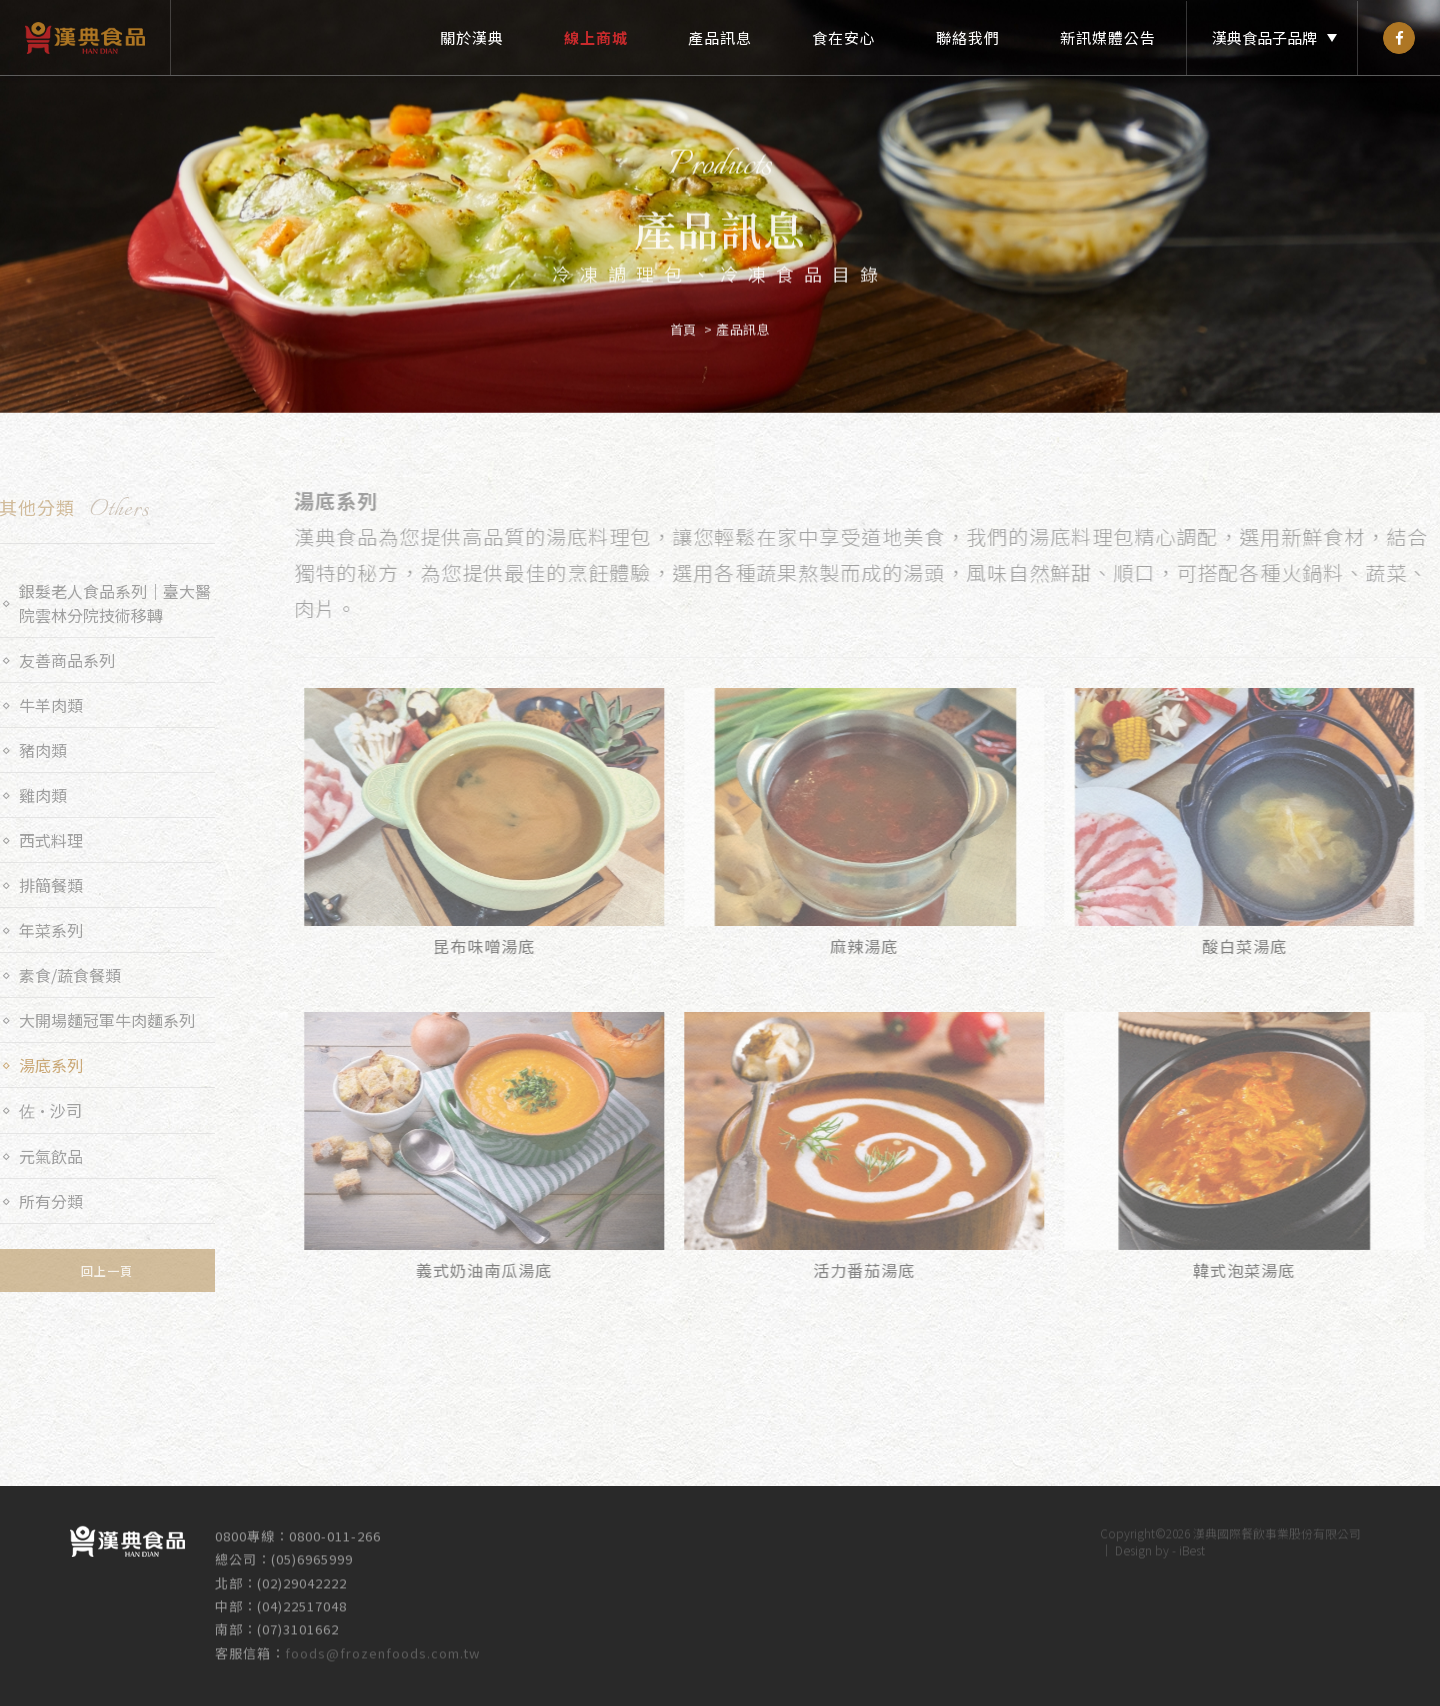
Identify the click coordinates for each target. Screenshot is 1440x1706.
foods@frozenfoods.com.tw (382, 1642)
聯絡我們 (968, 37)
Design (1133, 1539)
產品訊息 (720, 37)
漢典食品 (85, 37)
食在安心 (844, 37)
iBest (1192, 1539)
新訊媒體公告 (1108, 37)
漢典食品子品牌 (1264, 37)
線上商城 (596, 37)
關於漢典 (472, 37)
